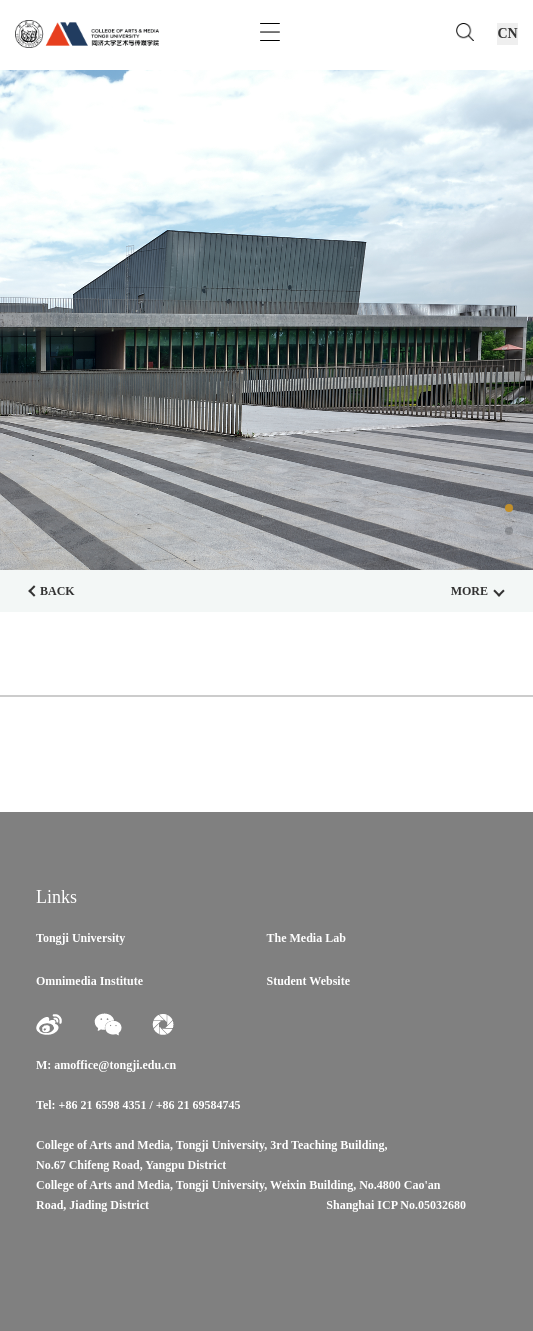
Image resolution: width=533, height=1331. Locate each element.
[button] (509, 508)
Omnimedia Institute (89, 981)
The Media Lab (306, 938)
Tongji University (80, 938)
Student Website (308, 981)
